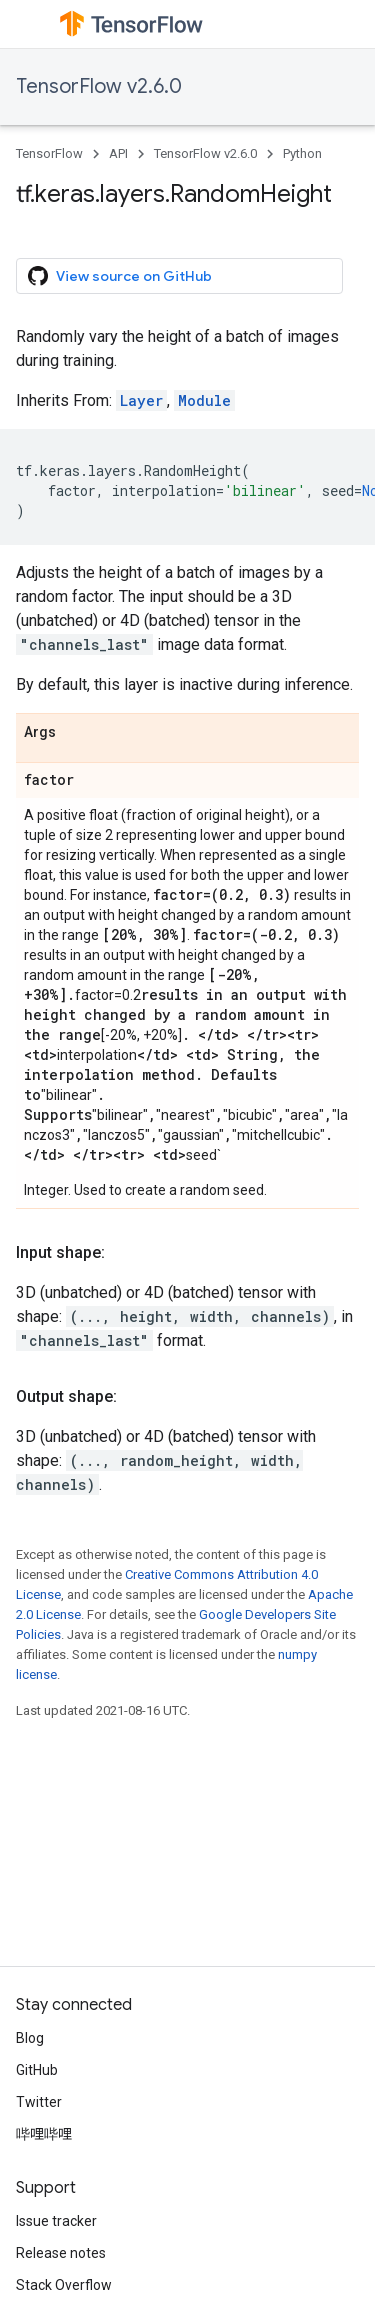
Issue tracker (56, 2221)
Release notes (61, 2253)
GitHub (37, 2070)
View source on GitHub (120, 276)
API (118, 153)
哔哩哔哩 (44, 2134)
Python (302, 153)
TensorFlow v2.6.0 (99, 86)
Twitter (39, 2102)
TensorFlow (49, 153)
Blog (30, 2038)
